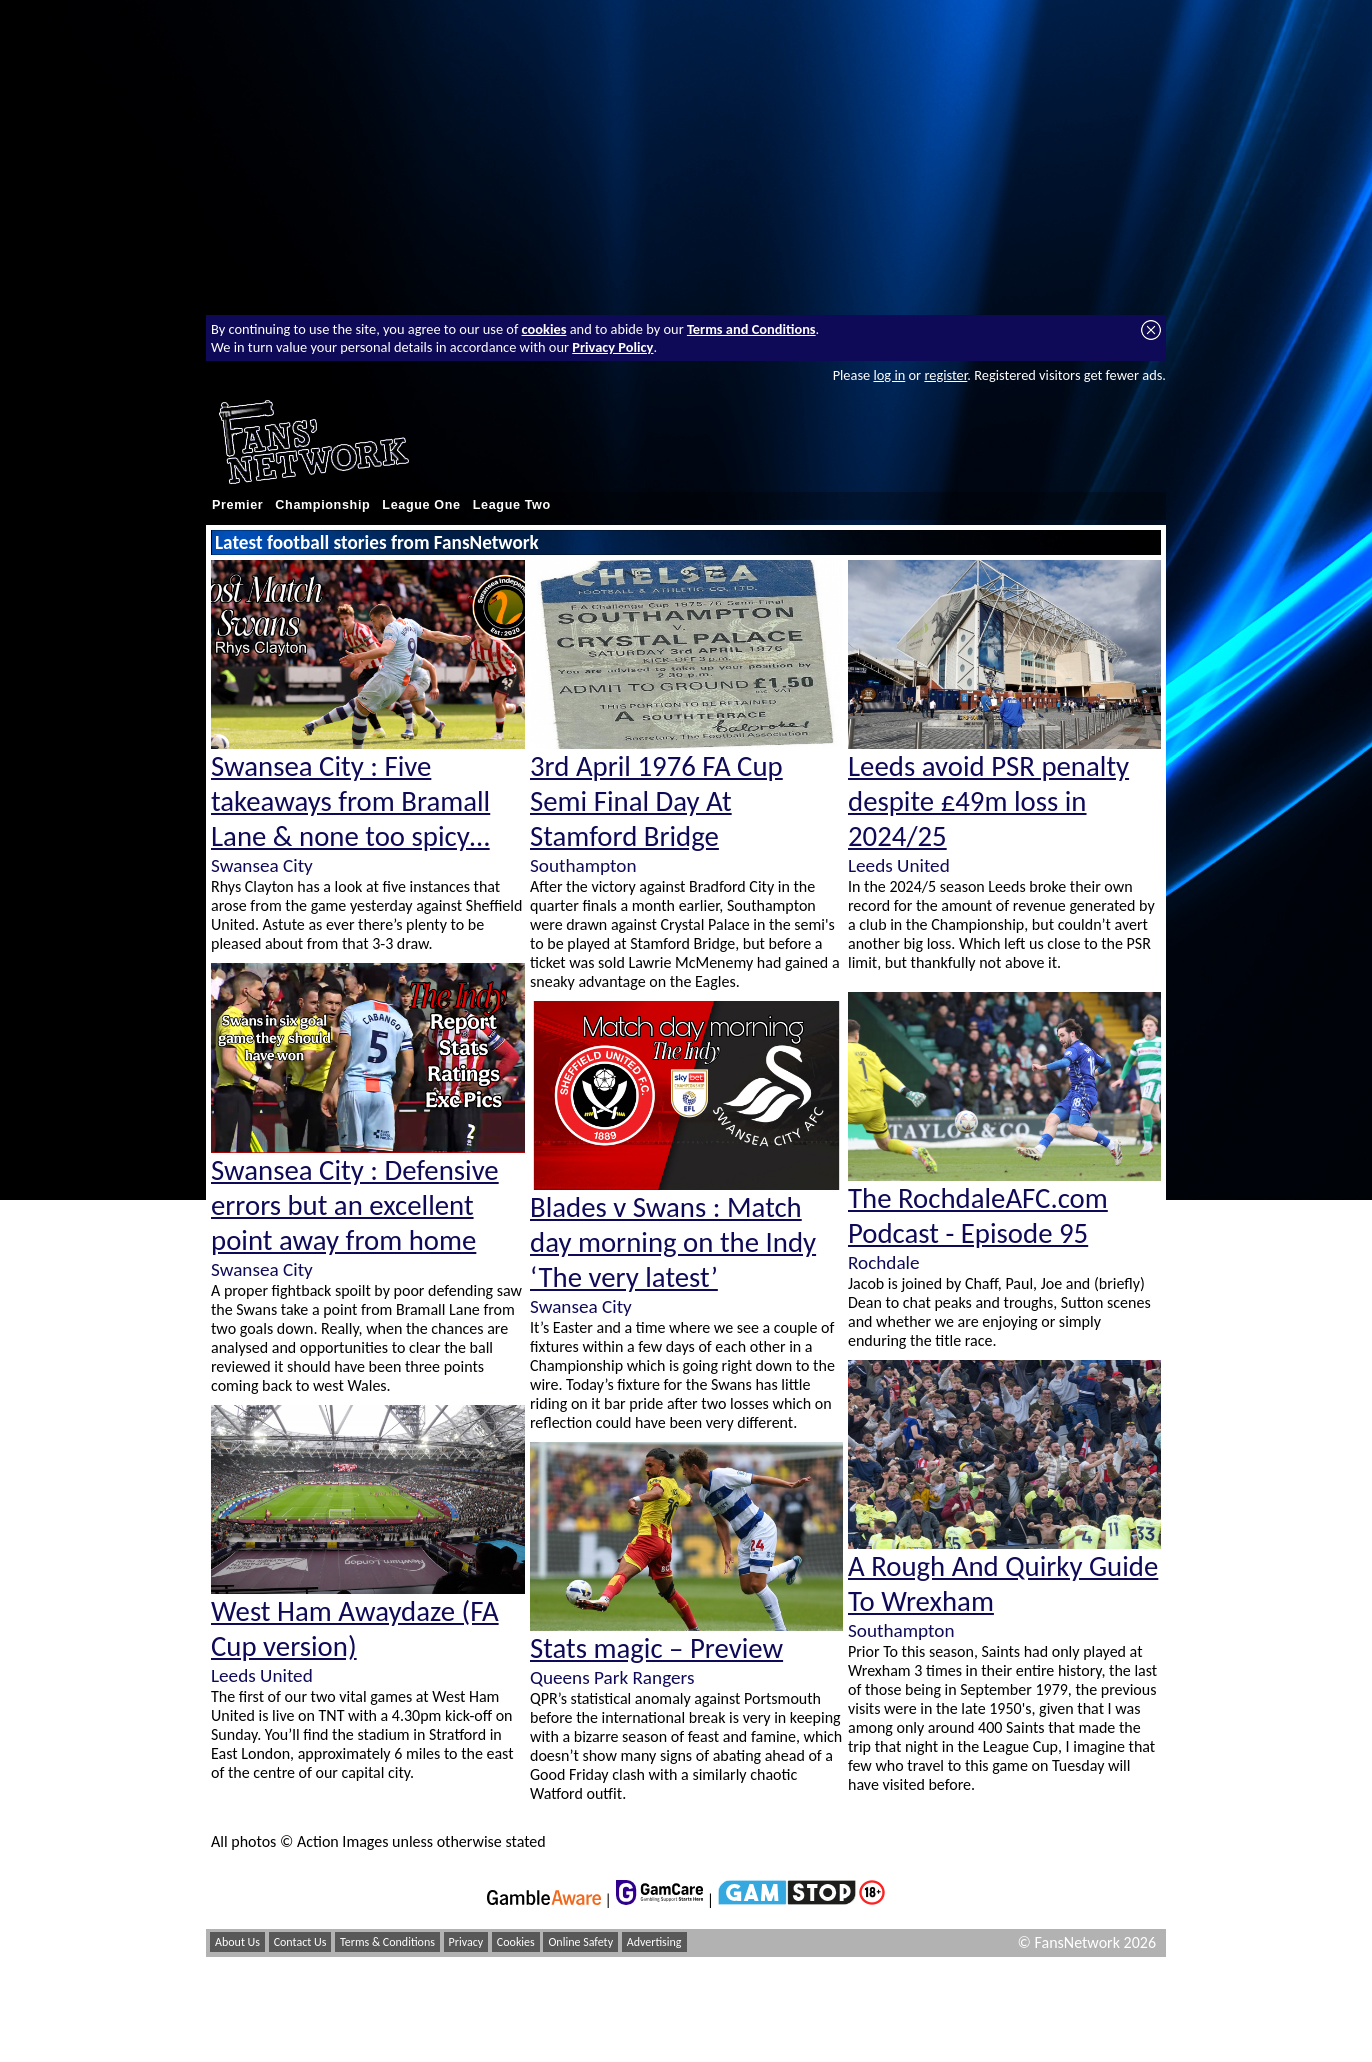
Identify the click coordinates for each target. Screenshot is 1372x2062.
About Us (237, 1942)
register (945, 375)
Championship (322, 505)
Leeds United (262, 1675)
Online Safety (580, 1942)
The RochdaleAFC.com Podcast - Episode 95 (978, 1216)
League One (421, 505)
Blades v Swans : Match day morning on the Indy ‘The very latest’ (673, 1242)
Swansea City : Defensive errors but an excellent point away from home (355, 1205)
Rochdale (884, 1262)
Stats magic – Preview (656, 1648)
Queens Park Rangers (612, 1677)
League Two (512, 505)
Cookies (516, 1942)
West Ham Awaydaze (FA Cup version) (355, 1629)
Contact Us (300, 1942)
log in (889, 375)
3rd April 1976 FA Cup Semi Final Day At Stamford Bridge (656, 801)
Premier (237, 505)
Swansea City (262, 865)
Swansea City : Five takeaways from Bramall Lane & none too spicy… (350, 801)
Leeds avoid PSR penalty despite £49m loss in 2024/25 (988, 801)
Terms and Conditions (751, 329)
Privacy (466, 1942)
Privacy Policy (612, 347)
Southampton (583, 865)
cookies (544, 329)
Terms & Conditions (387, 1942)
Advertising (654, 1942)
